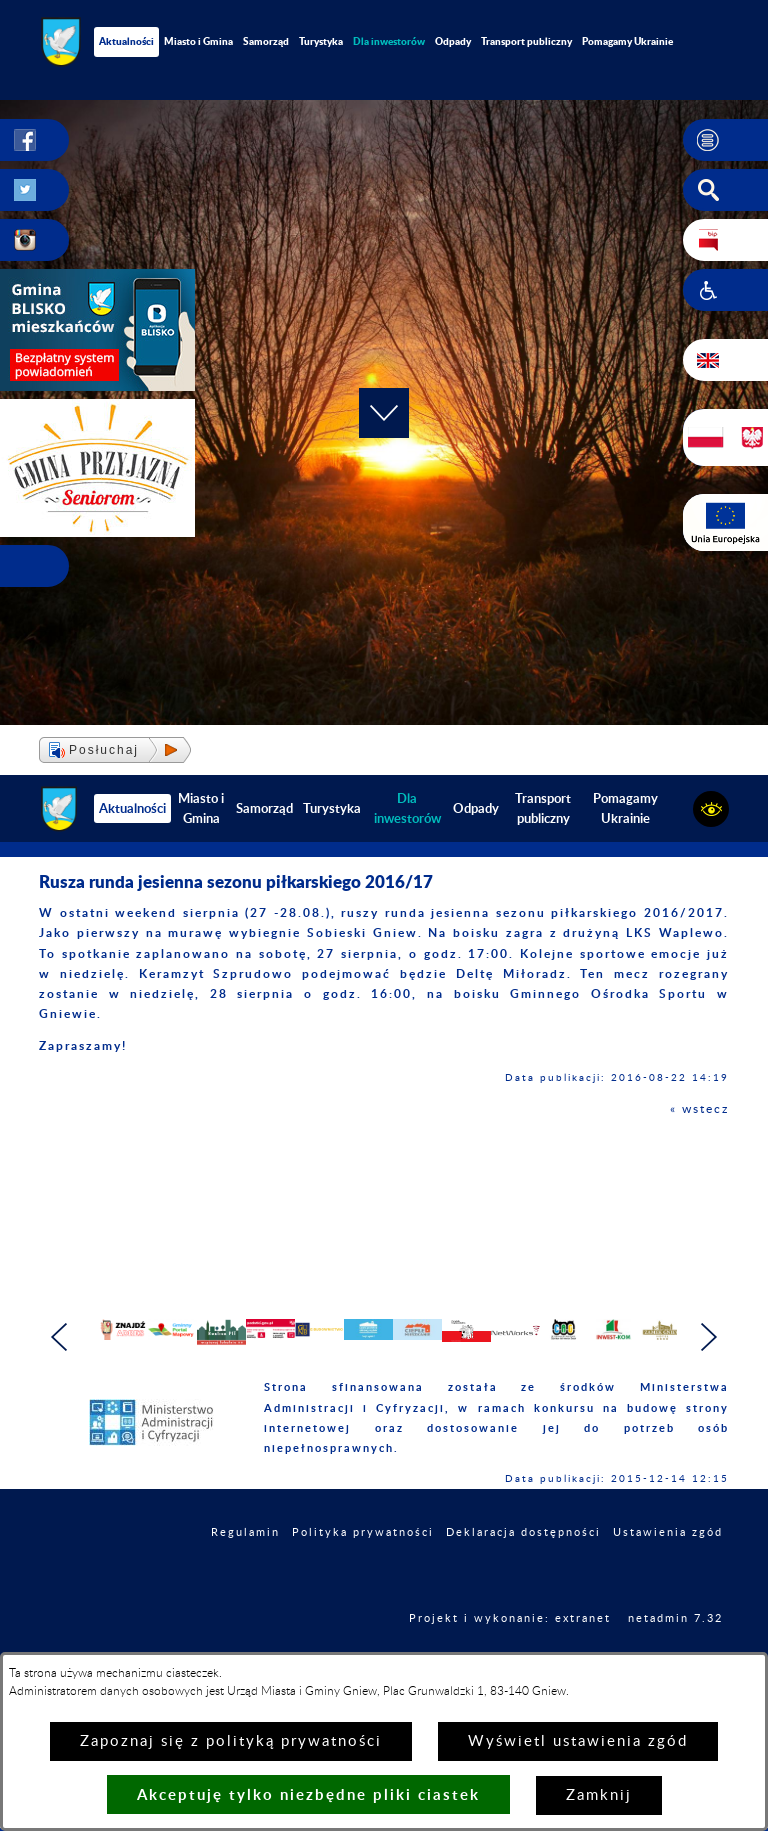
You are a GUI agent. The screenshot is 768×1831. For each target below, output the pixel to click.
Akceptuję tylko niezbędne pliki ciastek (308, 1794)
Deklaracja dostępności (523, 1578)
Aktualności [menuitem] (126, 41)
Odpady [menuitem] (453, 41)
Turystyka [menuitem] (321, 41)
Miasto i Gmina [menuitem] (198, 41)
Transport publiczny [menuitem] (526, 41)
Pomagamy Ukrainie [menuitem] (627, 41)
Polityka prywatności (363, 1578)
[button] (725, 140)
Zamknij (599, 1795)
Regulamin (245, 1578)
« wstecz (699, 1109)
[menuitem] (389, 41)
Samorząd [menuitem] (266, 41)
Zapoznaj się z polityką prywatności (231, 1741)
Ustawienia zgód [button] (668, 1578)
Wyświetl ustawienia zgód (578, 1741)
